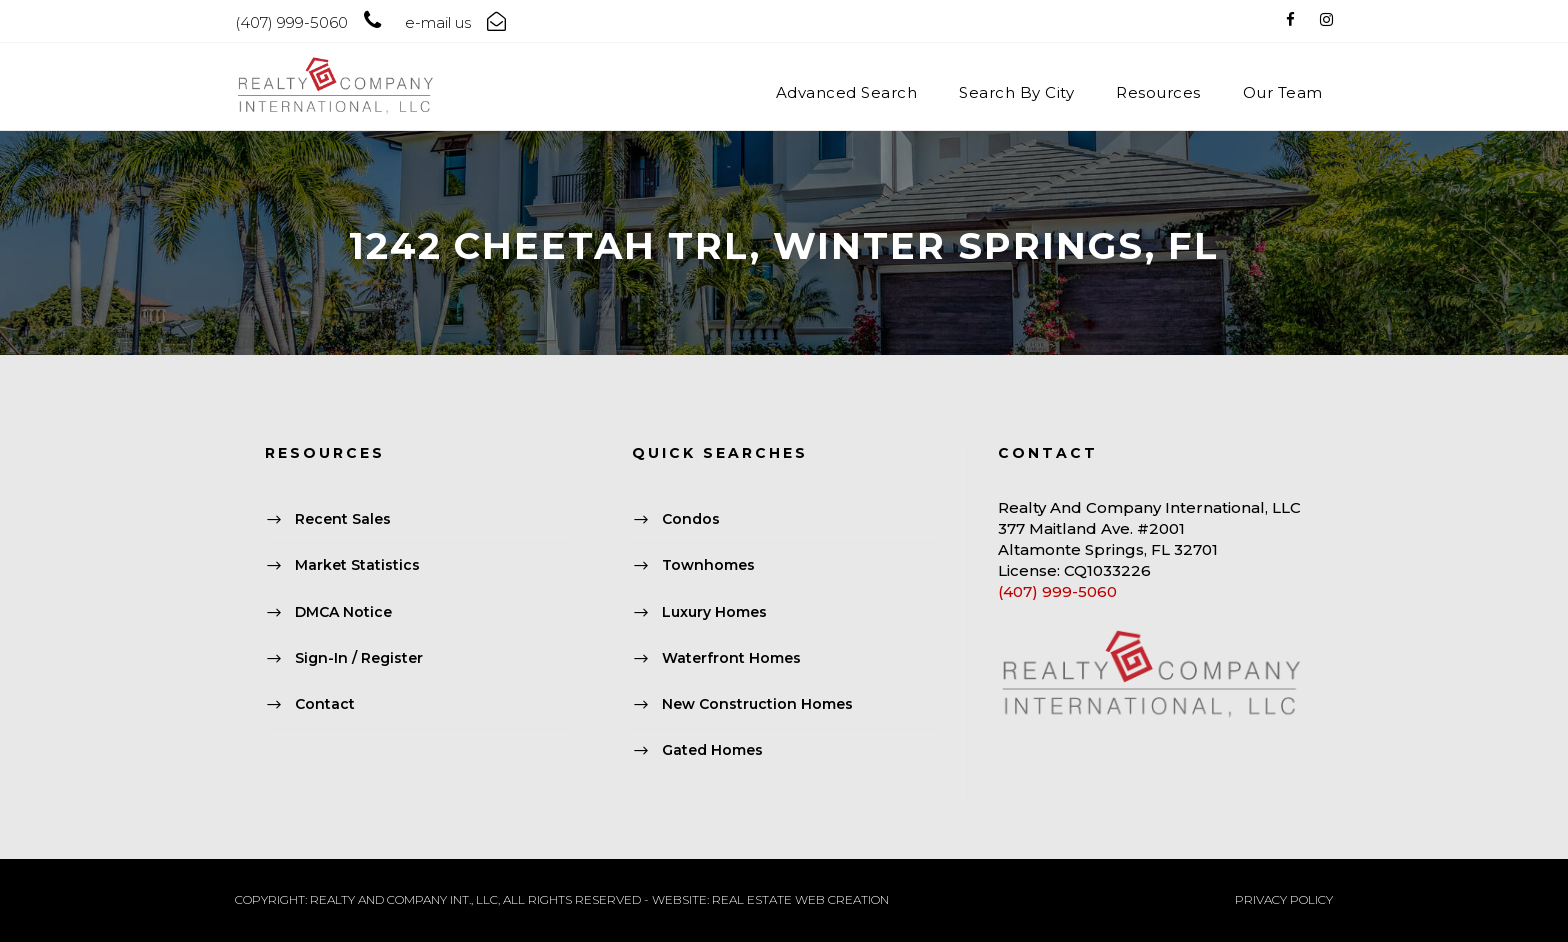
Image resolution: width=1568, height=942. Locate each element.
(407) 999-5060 (1057, 591)
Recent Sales (343, 519)
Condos (691, 519)
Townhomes (708, 566)
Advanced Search (847, 92)
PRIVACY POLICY (1284, 899)
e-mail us (438, 22)
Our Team (1283, 92)
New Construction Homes (757, 704)
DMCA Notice (343, 612)
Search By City (1016, 92)
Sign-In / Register (359, 658)
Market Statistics (357, 566)
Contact (325, 704)
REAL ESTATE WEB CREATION (800, 899)
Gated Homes (712, 750)
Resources (1158, 92)
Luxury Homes (714, 612)
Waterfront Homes (731, 658)
